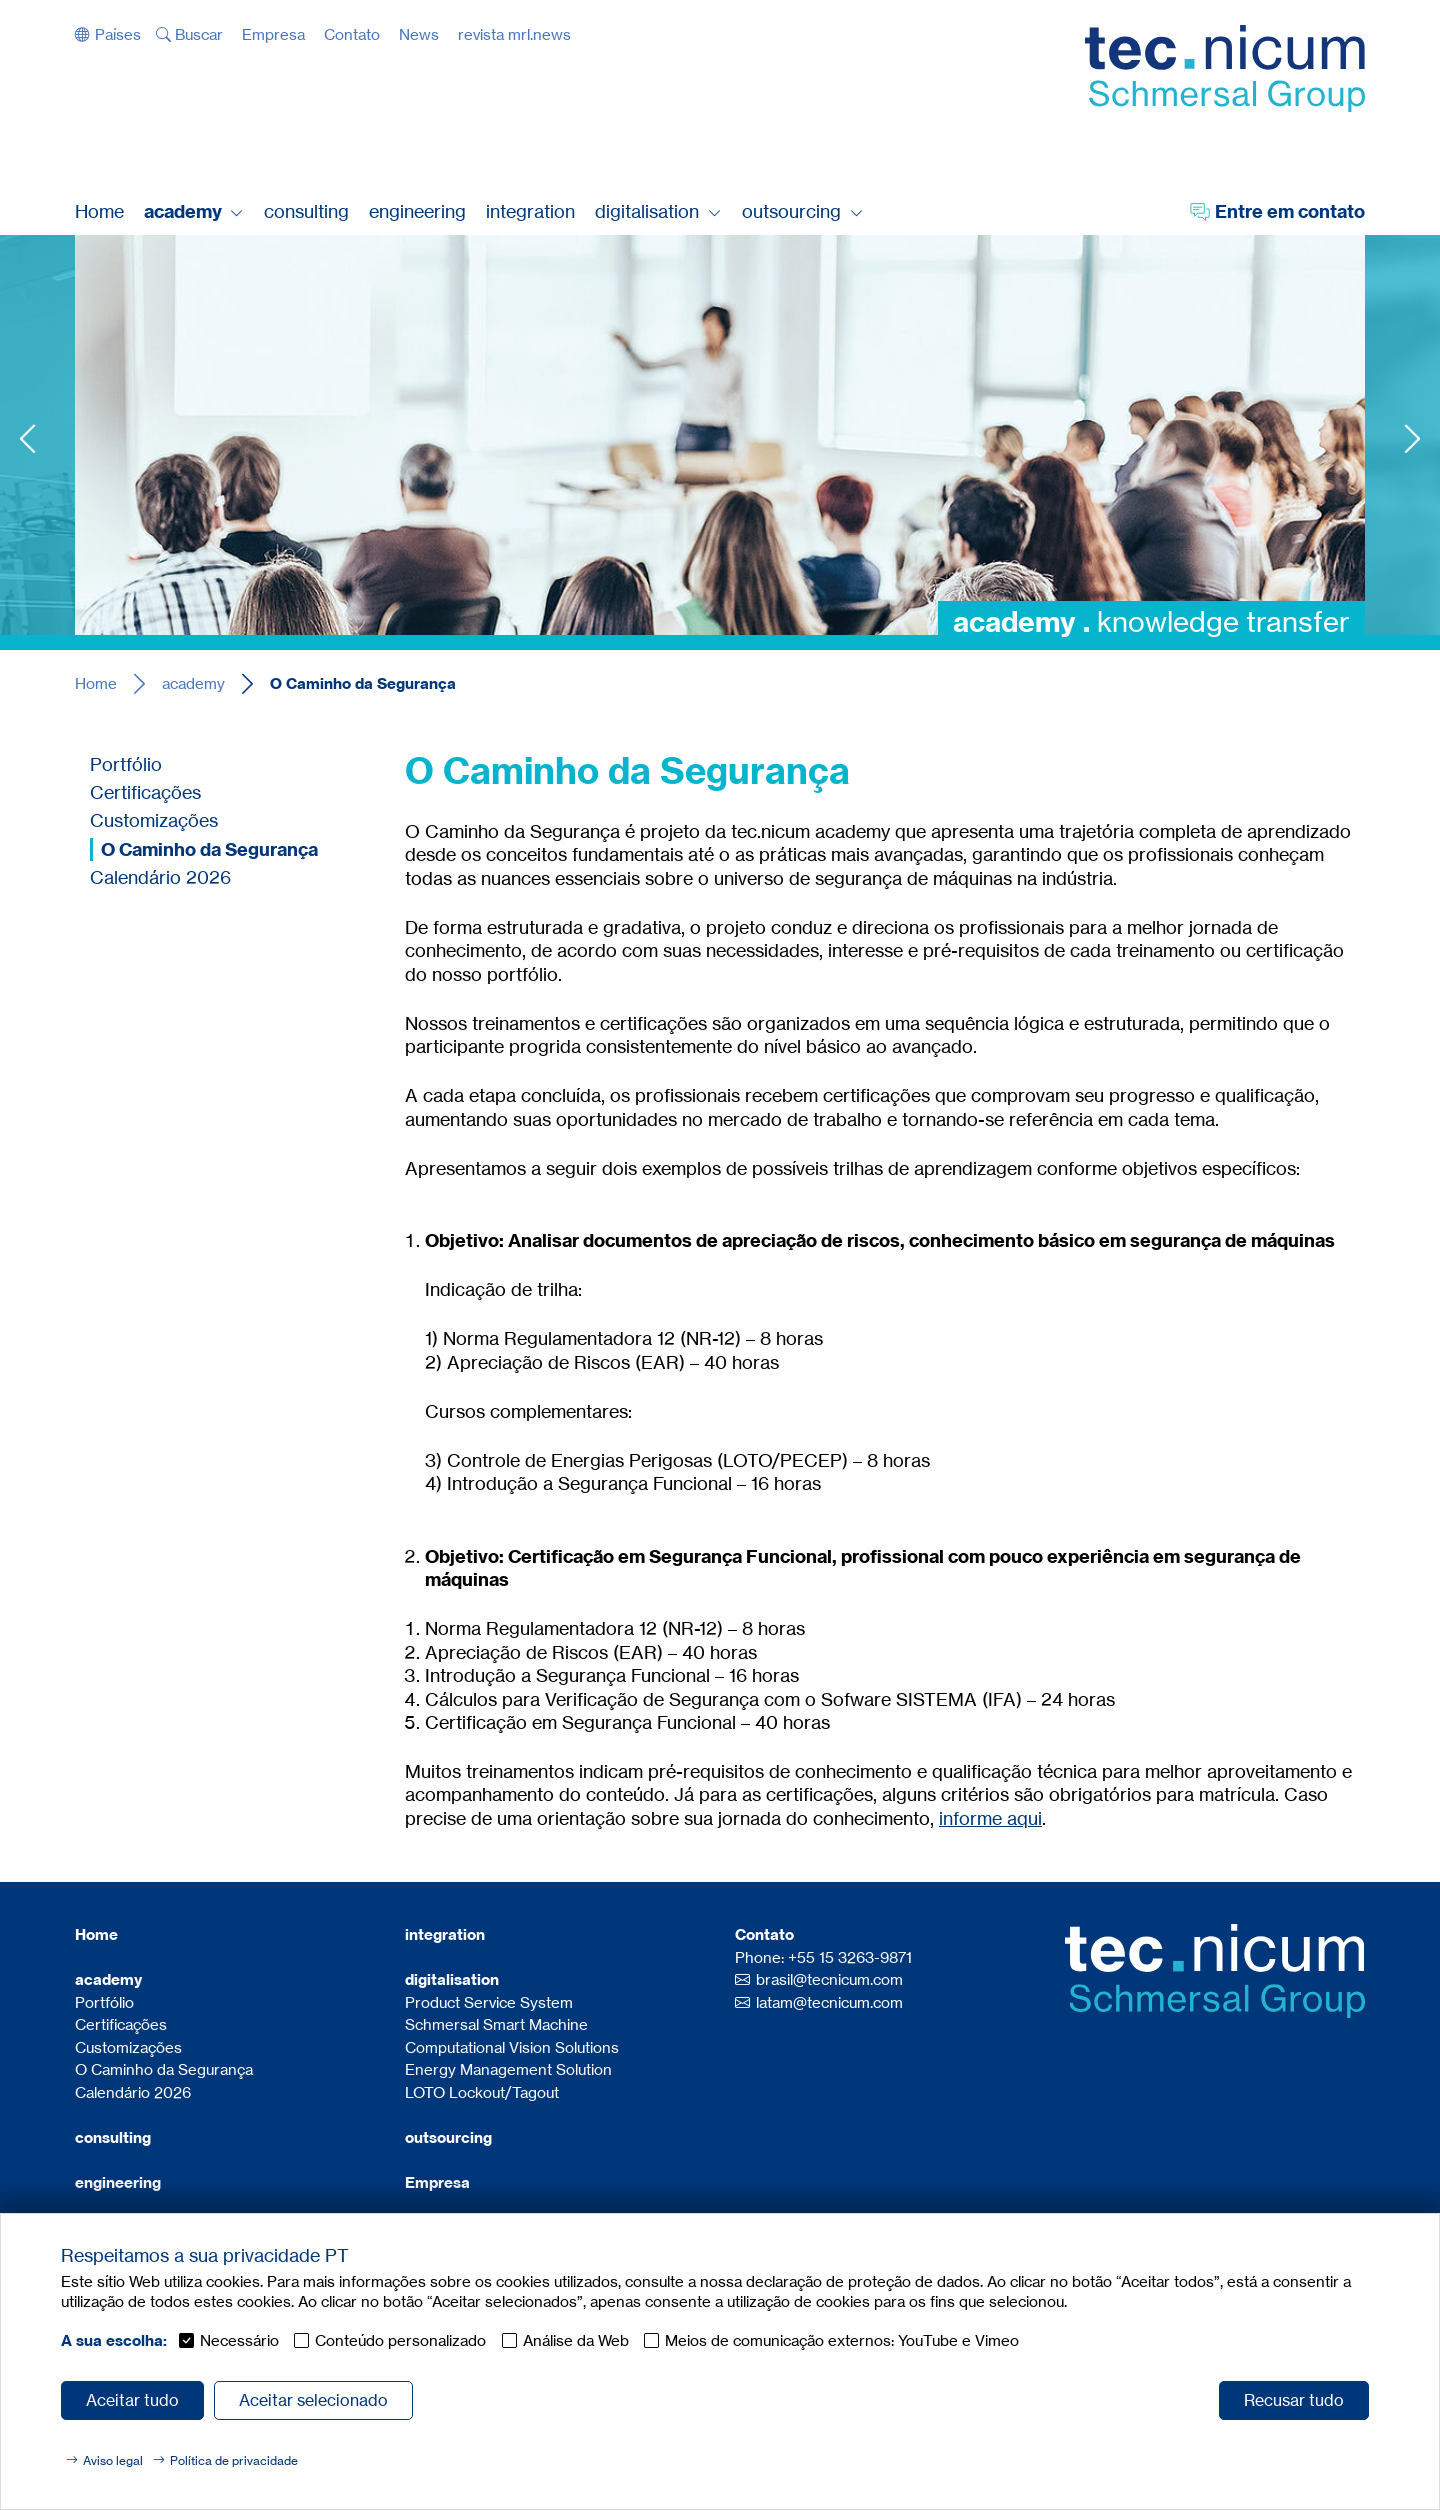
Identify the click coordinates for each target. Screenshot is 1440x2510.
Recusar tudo (1294, 2400)
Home (96, 683)
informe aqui (990, 1818)
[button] (108, 34)
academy (193, 683)
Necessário (239, 2340)
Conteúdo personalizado (400, 2340)
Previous (27, 438)
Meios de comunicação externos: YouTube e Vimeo (842, 2340)
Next (1412, 438)
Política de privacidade (234, 2460)
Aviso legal (113, 2460)
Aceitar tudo (132, 2400)
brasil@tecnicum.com (829, 1979)
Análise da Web (576, 2340)
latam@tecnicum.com (829, 2002)
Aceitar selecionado (313, 2400)
